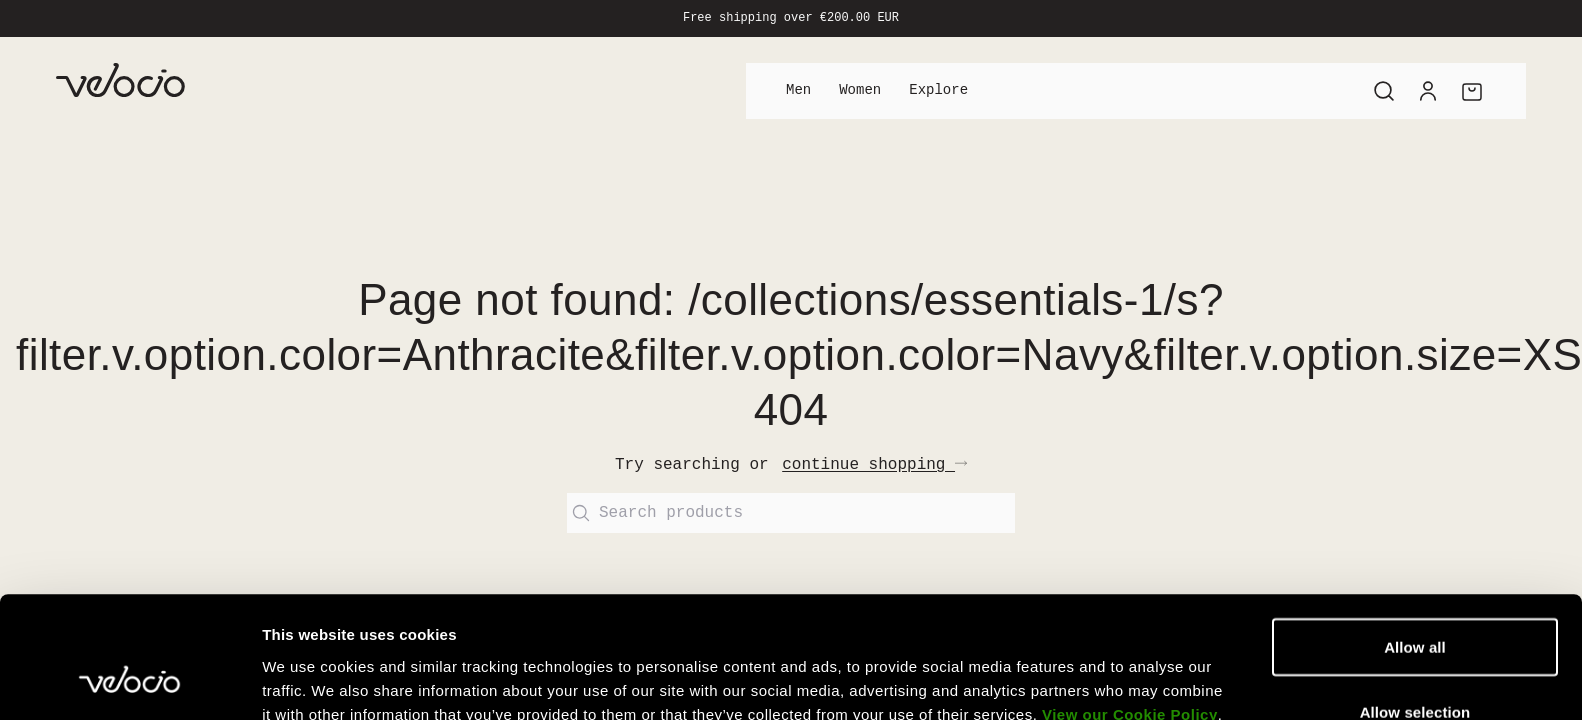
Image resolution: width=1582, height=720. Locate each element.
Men (798, 90)
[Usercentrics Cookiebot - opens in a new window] (129, 648)
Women (860, 90)
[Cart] (1472, 91)
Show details (1049, 647)
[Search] (1384, 91)
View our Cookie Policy (1130, 566)
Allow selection (1415, 563)
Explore (938, 90)
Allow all (1415, 498)
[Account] (1428, 91)
